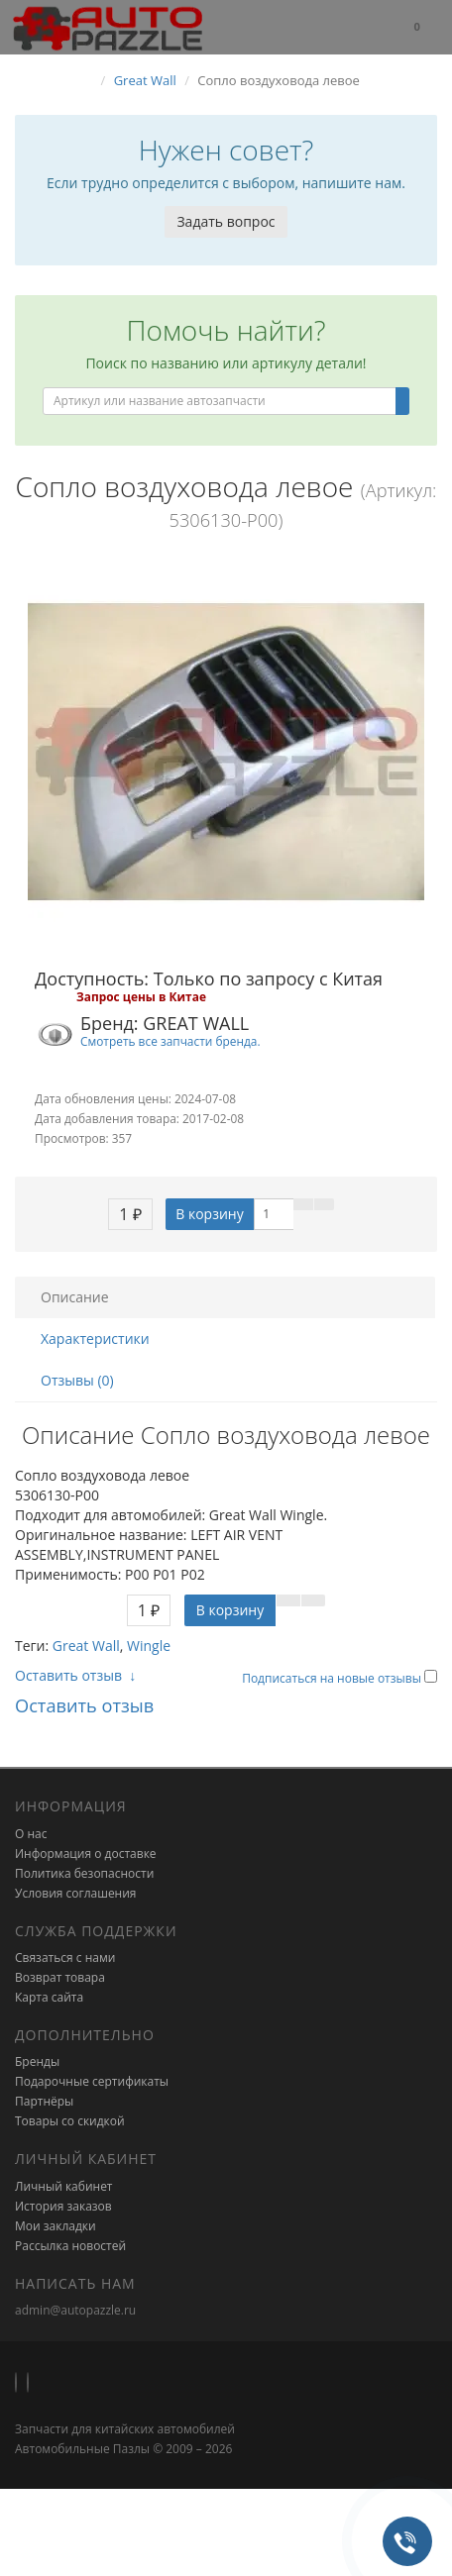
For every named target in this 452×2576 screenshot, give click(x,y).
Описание (75, 1297)
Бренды (37, 2061)
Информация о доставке (86, 1853)
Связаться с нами (65, 1957)
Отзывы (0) (77, 1380)
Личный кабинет (64, 2186)
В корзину (209, 1213)
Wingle (148, 1645)
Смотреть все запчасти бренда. (170, 1041)
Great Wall (86, 1645)
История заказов (63, 2206)
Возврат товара (60, 1977)
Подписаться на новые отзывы (333, 1678)
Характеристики (95, 1338)
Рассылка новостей (70, 2245)
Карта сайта (49, 1997)
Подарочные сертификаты (92, 2081)
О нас (31, 1833)
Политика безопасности (84, 1873)
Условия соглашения (75, 1893)
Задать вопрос (225, 221)
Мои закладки (55, 2225)
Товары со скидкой (70, 2120)
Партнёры (44, 2101)
